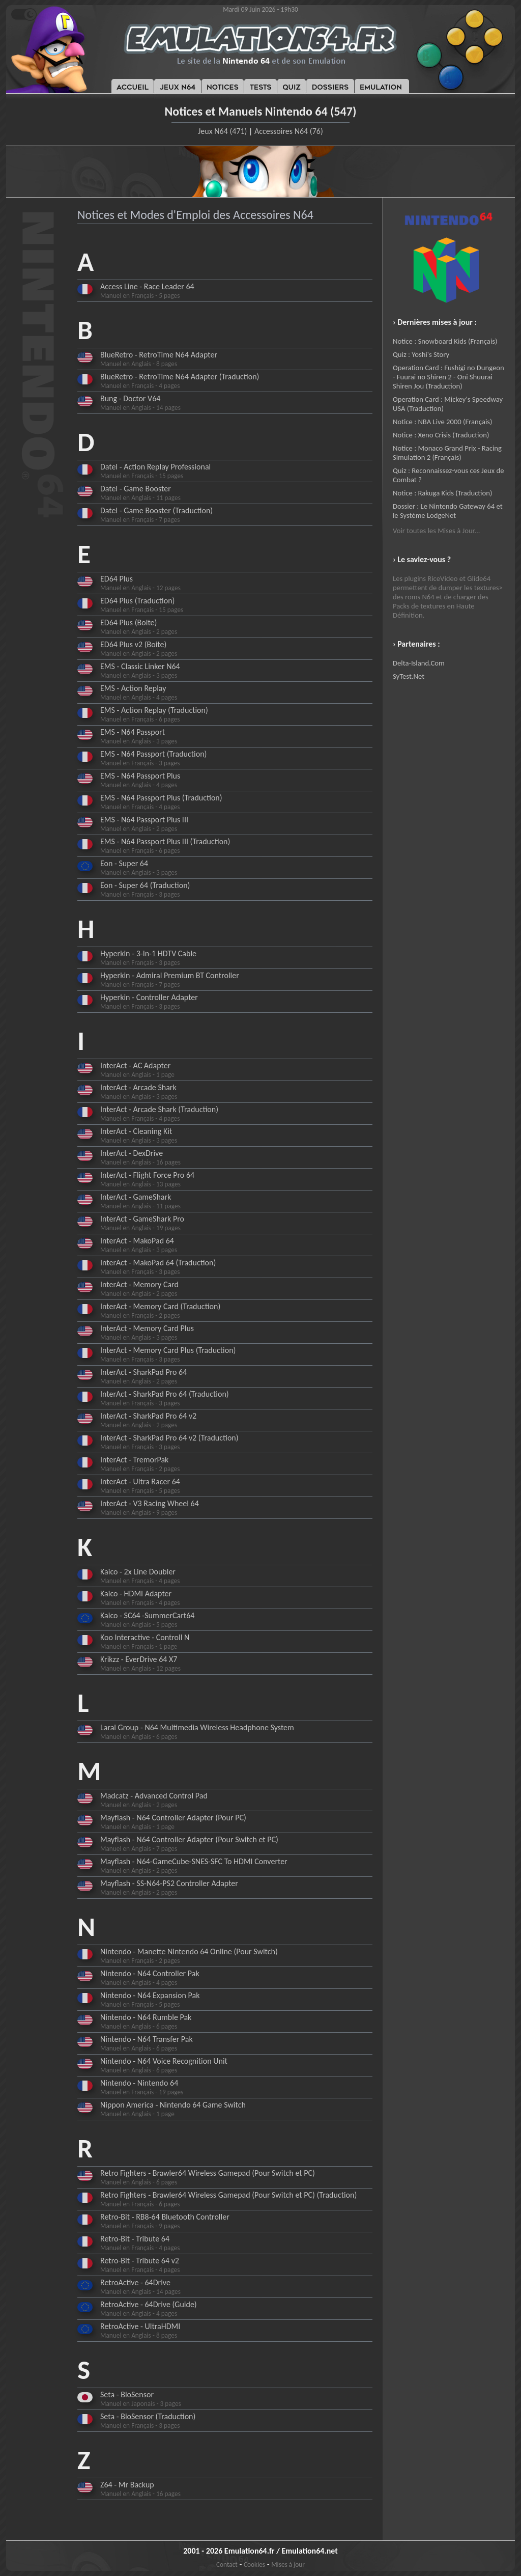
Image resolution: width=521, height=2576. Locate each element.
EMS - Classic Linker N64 (140, 666)
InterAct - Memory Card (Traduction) (160, 1306)
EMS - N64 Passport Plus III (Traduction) (165, 841)
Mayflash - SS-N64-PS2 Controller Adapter (169, 1883)
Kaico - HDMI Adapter (135, 1593)
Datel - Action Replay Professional (155, 467)
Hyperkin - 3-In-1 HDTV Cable (148, 953)
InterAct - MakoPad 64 (137, 1240)
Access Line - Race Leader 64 (147, 286)
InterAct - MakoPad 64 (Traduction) (158, 1262)
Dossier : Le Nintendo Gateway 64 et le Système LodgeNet (448, 511)
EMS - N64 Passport (132, 732)
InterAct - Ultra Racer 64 (140, 1481)
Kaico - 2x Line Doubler (138, 1571)
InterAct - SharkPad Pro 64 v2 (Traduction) (169, 1438)
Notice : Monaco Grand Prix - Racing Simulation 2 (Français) (447, 453)
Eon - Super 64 (124, 863)
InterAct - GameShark (135, 1197)
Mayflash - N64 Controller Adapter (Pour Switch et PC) (189, 1839)
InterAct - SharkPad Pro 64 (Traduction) (164, 1394)
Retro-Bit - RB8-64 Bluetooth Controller (164, 2217)
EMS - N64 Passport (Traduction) (153, 754)
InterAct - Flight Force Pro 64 (147, 1175)
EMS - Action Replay (133, 688)
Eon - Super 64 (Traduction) (145, 885)
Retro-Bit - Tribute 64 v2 (139, 2260)
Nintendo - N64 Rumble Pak (145, 2017)
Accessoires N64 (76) (288, 131)
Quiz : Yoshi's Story (421, 354)
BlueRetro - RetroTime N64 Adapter (158, 354)
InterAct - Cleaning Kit (136, 1131)
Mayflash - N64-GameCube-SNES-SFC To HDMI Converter (193, 1861)
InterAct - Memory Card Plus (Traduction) (168, 1350)
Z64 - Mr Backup (127, 2484)
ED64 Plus (116, 579)
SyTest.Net (408, 676)
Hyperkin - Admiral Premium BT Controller (169, 975)
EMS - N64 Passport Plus (140, 776)
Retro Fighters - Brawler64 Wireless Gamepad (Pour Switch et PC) (207, 2173)
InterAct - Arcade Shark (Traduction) (159, 1109)
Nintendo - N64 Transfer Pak (146, 2039)
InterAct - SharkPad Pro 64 (143, 1372)
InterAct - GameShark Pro (142, 1219)
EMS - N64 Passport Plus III (144, 819)
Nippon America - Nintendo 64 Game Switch (173, 2105)
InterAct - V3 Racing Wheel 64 (149, 1503)
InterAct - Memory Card (139, 1284)
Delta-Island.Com (419, 663)
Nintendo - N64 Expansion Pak (149, 1995)
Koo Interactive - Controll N (144, 1637)
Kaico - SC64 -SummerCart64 (147, 1615)
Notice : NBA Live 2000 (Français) (442, 421)
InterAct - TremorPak (134, 1459)
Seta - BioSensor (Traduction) (147, 2416)
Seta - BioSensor (127, 2394)
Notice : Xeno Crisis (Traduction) (441, 434)
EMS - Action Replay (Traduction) (154, 710)
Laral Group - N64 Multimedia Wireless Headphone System (197, 1727)
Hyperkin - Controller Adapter (149, 997)
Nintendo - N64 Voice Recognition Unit (163, 2061)
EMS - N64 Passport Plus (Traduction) (161, 797)
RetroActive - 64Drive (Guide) (148, 2304)
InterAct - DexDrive (131, 1153)
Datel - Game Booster (135, 488)
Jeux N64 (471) (222, 131)
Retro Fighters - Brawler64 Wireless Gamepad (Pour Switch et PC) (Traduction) (228, 2195)
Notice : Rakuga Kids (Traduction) (442, 492)
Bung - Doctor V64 (130, 398)
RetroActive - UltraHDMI (140, 2326)
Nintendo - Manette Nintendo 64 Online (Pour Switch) (189, 1951)
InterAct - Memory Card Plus (147, 1328)
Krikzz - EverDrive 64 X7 (138, 1659)
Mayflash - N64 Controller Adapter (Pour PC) (173, 1817)
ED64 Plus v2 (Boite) (133, 644)
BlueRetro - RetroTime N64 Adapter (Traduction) (179, 376)
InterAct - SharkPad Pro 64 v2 (148, 1416)
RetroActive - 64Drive (135, 2282)
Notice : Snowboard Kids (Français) (445, 341)
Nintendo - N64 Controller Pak (149, 1973)
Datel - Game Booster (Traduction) (156, 510)
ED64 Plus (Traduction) (137, 600)
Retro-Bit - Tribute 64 (134, 2238)
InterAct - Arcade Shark (138, 1087)
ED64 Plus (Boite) (128, 622)
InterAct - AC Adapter (135, 1065)
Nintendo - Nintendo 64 (139, 2083)
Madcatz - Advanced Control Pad (154, 1796)
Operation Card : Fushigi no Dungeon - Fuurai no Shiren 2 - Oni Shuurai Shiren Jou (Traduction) (448, 377)
